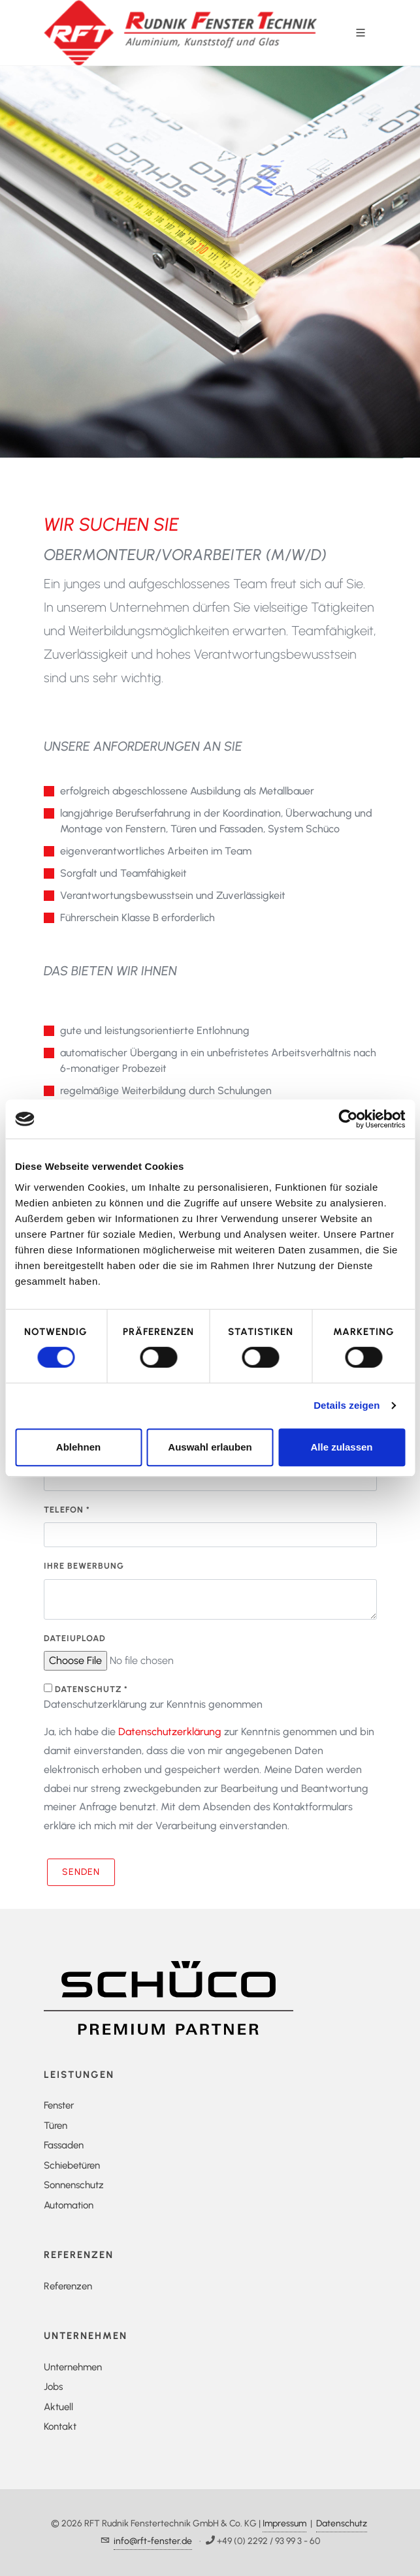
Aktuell (58, 2407)
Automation (68, 2205)
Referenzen (68, 2286)
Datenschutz (341, 2523)
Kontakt (60, 2426)
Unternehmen (73, 2367)
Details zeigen (347, 1405)
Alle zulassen (341, 1447)
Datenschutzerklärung (169, 1731)
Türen (55, 2125)
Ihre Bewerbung (84, 1566)
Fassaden (64, 2145)
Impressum (284, 2523)
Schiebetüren (72, 2165)
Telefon (67, 1510)
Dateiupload (75, 1638)
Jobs (53, 2387)
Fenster (59, 2105)
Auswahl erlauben (209, 1447)
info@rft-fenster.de (153, 2541)
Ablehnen (78, 1447)
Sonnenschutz (74, 2185)
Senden (81, 1871)
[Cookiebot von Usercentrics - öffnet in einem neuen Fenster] (348, 1119)
